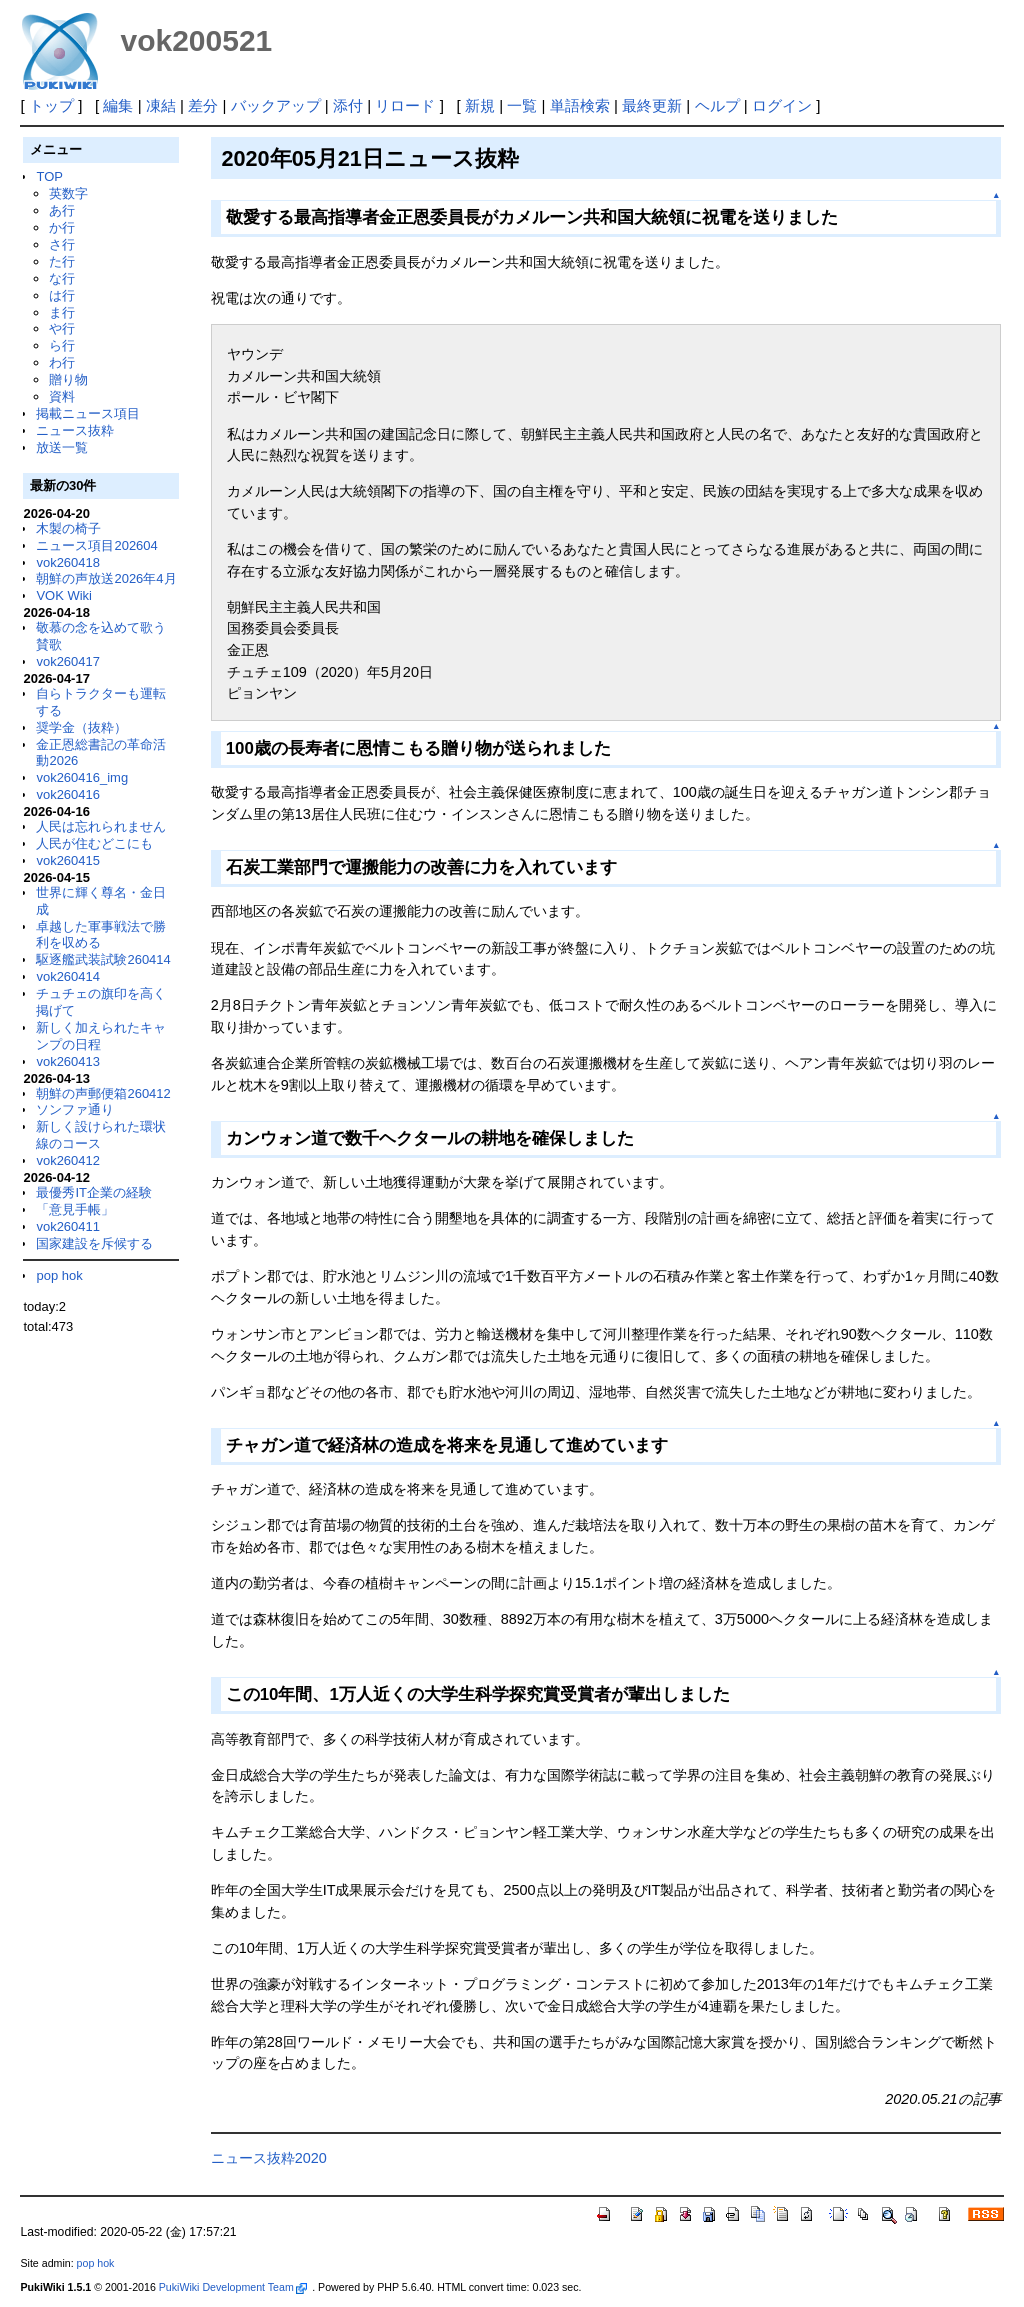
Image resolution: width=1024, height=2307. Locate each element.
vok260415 (68, 860)
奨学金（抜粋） (81, 727)
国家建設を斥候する (94, 1243)
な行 (62, 278)
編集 (118, 105)
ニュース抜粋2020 (269, 2158)
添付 (348, 105)
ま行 (62, 312)
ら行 (62, 345)
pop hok (59, 1275)
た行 (62, 261)
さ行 (62, 244)
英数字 (68, 193)
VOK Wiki (64, 595)
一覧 (522, 105)
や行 (62, 328)
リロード (405, 105)
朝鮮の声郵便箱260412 (103, 1093)
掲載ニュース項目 (88, 413)
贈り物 (68, 379)
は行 (62, 295)
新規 (480, 105)
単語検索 (580, 105)
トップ (51, 105)
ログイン (782, 105)
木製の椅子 (68, 528)
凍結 (161, 105)
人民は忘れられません (101, 826)
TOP (49, 176)
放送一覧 (62, 447)
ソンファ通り (75, 1109)
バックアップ (276, 105)
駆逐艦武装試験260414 (103, 959)
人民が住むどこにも (94, 843)
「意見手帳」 (75, 1209)
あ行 (62, 210)
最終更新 (652, 105)
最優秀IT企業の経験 (94, 1192)
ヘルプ (717, 105)
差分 (203, 105)
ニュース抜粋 (75, 430)
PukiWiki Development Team (233, 2287)
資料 (62, 396)
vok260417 (68, 661)
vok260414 (68, 976)
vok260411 (68, 1226)
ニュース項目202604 (96, 545)
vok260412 (68, 1160)
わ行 (62, 362)
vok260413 (68, 1061)
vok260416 (68, 794)
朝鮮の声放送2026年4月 (106, 578)
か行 (62, 227)
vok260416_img (82, 777)
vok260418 (68, 562)
